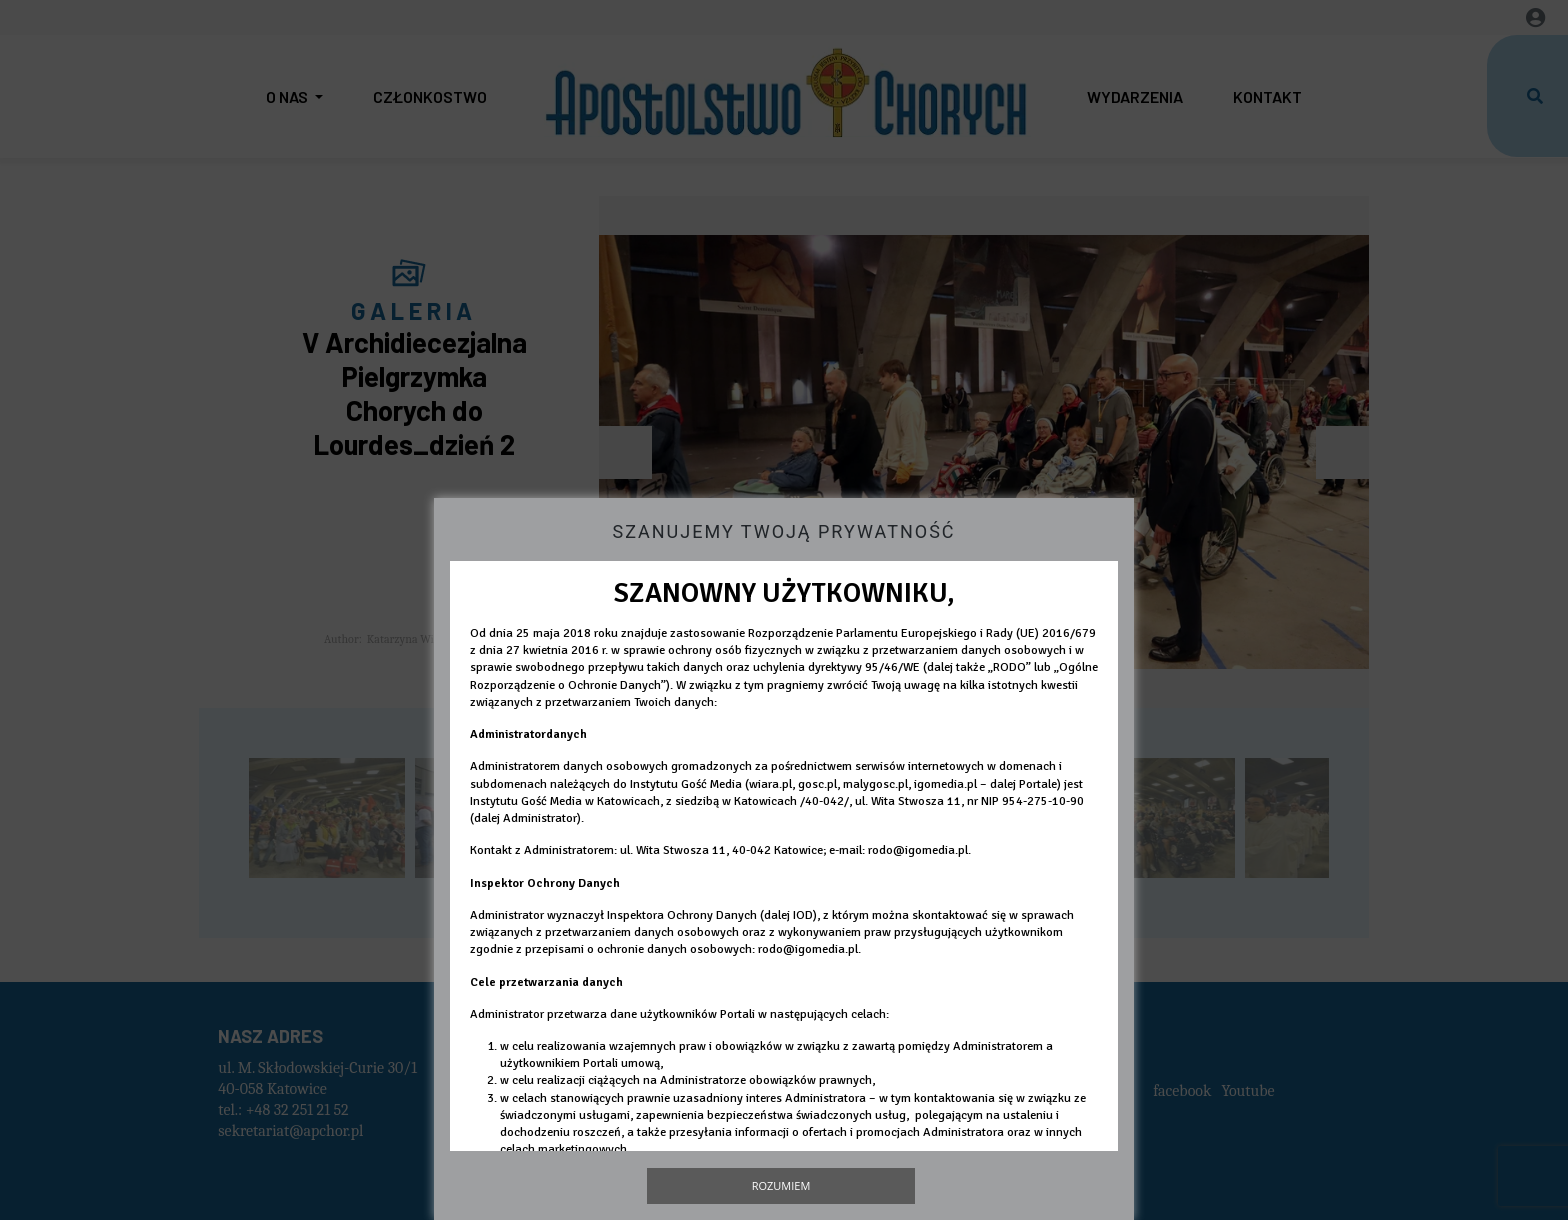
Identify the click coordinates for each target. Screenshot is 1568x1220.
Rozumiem (781, 1185)
